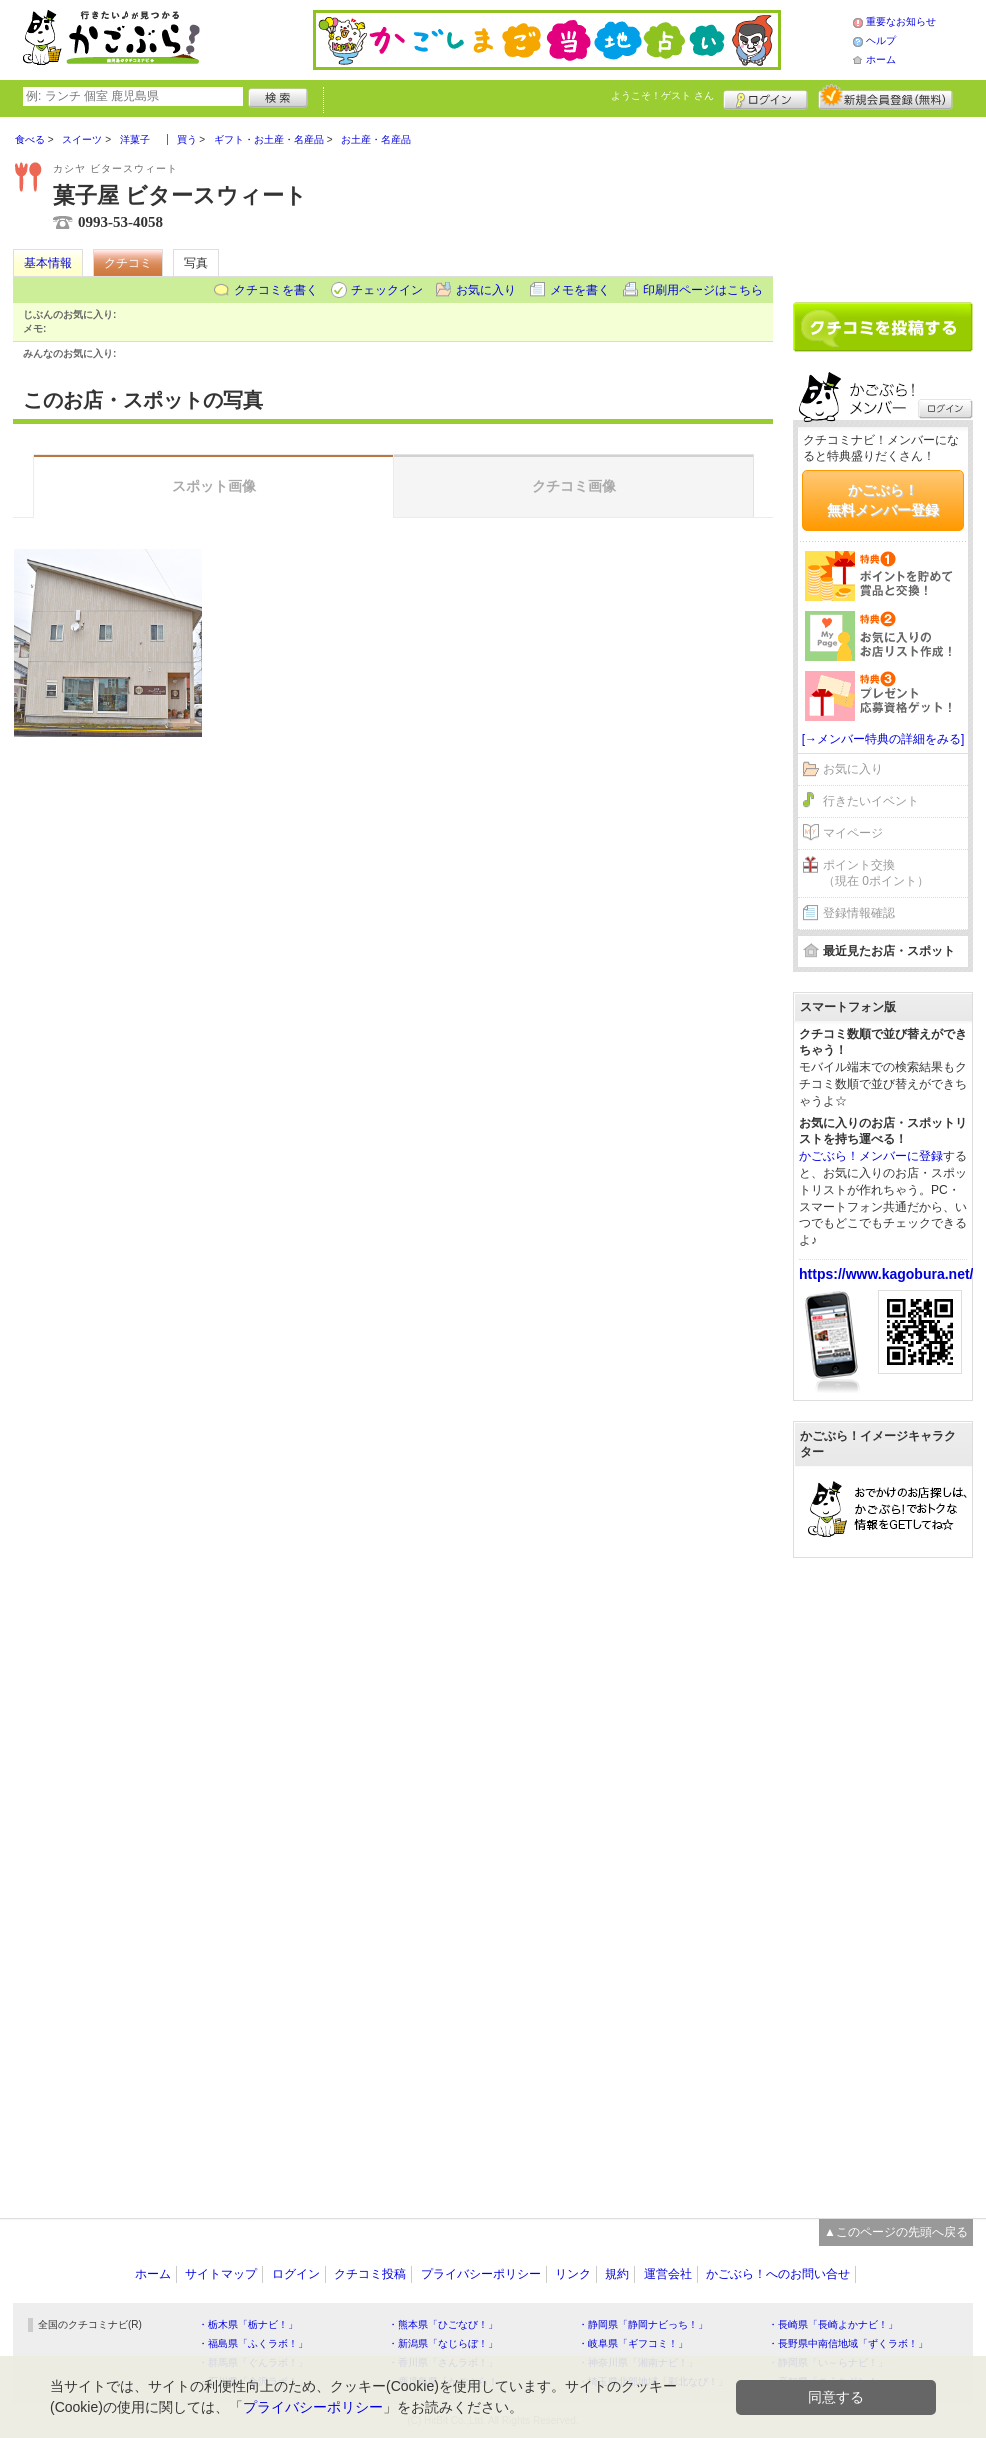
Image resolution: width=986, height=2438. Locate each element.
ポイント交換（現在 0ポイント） (876, 873)
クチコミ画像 (574, 486)
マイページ (853, 833)
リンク (573, 2274)
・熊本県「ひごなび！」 (443, 2324)
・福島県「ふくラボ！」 (253, 2343)
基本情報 (48, 263)
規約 (617, 2274)
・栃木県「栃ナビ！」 (248, 2324)
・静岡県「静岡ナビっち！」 (643, 2324)
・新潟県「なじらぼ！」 (443, 2343)
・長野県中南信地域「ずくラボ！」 (848, 2343)
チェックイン (387, 290)
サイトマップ (221, 2274)
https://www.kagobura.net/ (886, 1274)
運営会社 (668, 2274)
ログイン (765, 97)
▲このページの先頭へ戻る (896, 2232)
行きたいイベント (871, 801)
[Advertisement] (883, 202)
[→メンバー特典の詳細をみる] (883, 739)
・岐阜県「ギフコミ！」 (633, 2343)
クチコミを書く (276, 290)
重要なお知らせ (901, 21)
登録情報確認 (859, 913)
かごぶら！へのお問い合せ (778, 2274)
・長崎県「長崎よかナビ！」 (833, 2324)
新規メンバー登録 (885, 97)
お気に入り (486, 290)
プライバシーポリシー (481, 2274)
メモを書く (580, 290)
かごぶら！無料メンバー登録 (883, 500)
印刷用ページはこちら (703, 290)
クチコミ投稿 (370, 2274)
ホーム (881, 59)
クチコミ (128, 263)
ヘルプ (881, 40)
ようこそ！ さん (662, 95)
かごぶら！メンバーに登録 (871, 1156)
